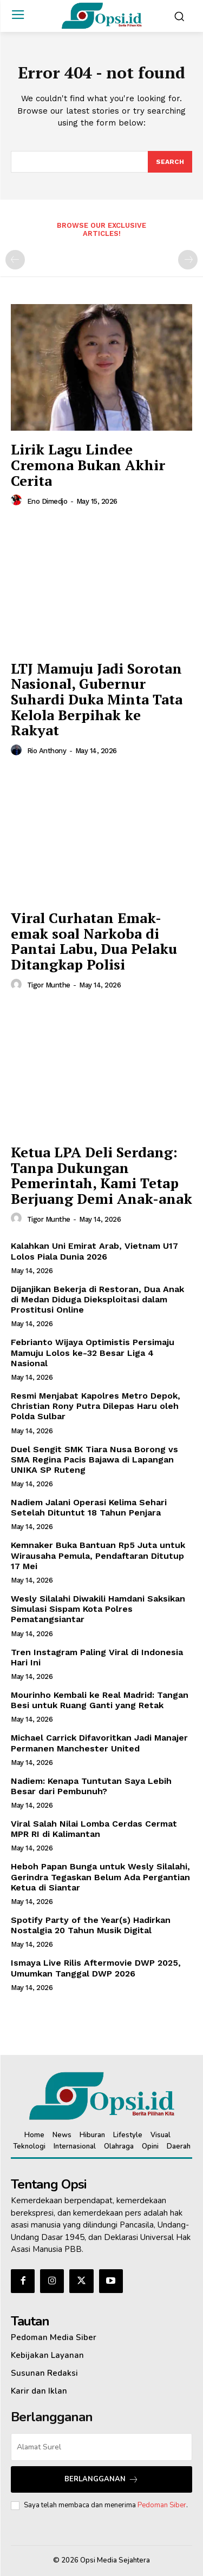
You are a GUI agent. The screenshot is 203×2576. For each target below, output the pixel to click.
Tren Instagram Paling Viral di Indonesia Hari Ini (97, 1657)
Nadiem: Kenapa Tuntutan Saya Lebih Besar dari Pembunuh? (91, 1786)
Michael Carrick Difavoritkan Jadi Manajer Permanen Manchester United (99, 1742)
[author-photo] (18, 500)
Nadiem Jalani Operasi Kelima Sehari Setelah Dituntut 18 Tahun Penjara (89, 1507)
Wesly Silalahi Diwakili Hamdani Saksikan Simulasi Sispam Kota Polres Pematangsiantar (98, 1608)
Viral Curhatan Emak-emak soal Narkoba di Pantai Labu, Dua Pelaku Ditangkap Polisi (94, 940)
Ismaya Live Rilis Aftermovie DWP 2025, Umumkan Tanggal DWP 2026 (96, 1968)
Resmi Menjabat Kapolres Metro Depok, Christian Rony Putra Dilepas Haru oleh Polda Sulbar (95, 1406)
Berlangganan (101, 2479)
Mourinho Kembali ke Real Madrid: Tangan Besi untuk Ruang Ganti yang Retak (99, 1700)
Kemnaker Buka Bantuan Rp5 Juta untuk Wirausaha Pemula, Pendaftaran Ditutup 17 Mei (98, 1555)
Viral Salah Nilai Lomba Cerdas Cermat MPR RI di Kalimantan (94, 1829)
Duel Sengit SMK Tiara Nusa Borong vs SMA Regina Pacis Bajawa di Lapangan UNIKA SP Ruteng (94, 1459)
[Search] (170, 162)
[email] (101, 2447)
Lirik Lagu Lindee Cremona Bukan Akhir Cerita (88, 464)
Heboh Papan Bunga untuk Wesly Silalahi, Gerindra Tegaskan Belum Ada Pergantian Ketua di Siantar (100, 1876)
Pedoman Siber (161, 2505)
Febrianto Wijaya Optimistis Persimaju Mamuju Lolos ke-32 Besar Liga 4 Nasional (92, 1352)
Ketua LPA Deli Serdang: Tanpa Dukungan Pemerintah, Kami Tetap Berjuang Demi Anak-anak (101, 1175)
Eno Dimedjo (47, 501)
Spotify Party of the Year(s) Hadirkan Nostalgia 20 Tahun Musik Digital (91, 1925)
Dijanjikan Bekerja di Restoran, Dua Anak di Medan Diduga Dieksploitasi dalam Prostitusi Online (97, 1299)
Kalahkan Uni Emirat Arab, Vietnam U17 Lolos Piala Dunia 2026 (94, 1251)
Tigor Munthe (48, 985)
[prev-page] (15, 259)
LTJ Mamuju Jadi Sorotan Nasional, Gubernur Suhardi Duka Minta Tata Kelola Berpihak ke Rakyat (96, 699)
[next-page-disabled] (188, 259)
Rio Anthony (47, 751)
